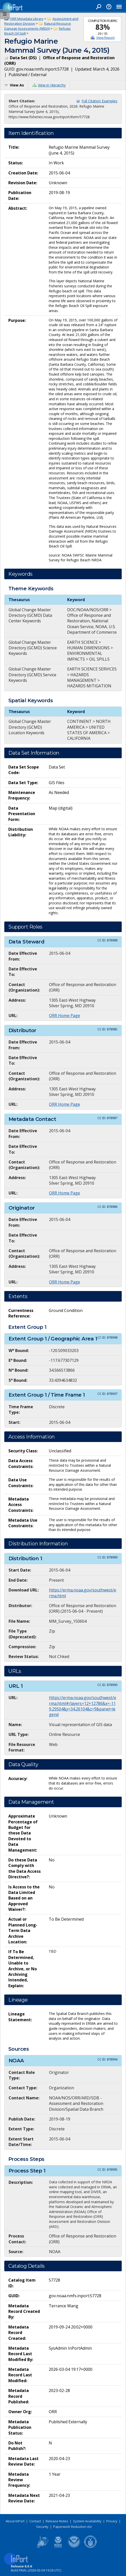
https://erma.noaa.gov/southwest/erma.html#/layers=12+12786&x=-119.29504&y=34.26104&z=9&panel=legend (82, 1706)
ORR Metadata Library (26, 18)
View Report (105, 37)
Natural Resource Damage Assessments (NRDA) (37, 26)
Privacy (111, 2521)
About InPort (15, 2521)
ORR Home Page (64, 1015)
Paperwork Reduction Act (72, 2526)
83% (102, 27)
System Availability (87, 2521)
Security (42, 2526)
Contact (35, 2521)
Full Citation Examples (99, 101)
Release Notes (57, 2521)
